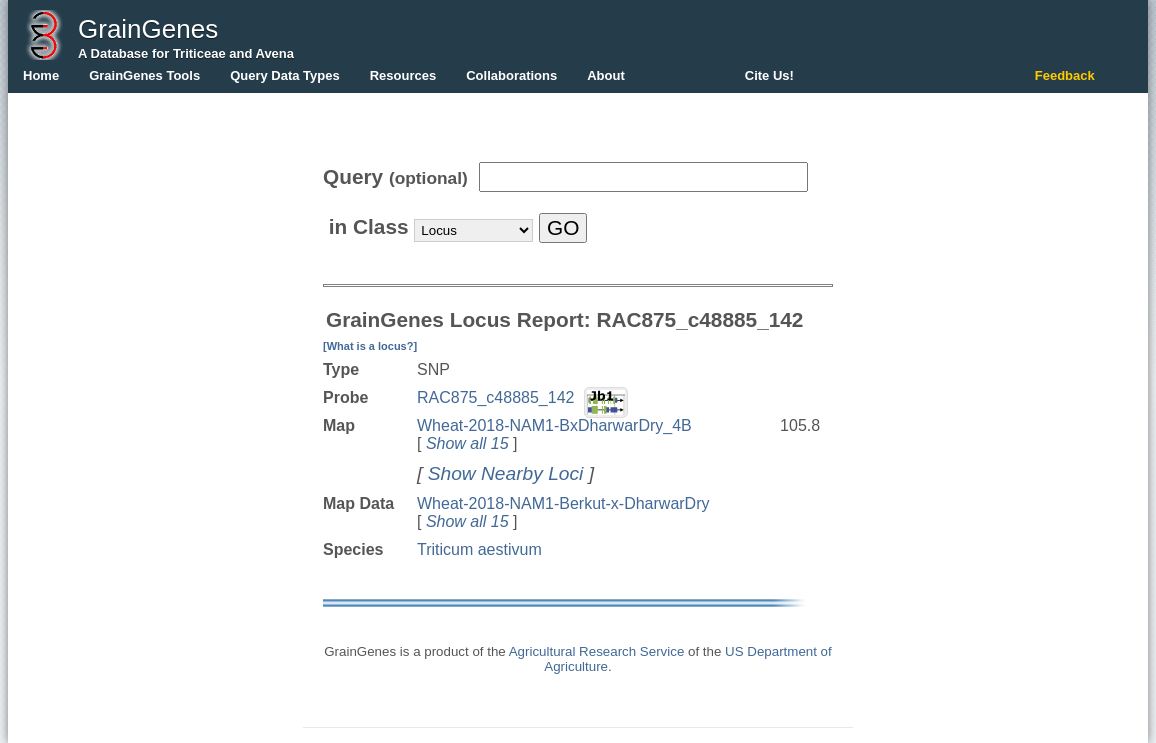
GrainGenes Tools (144, 75)
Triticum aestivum (479, 549)
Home (41, 75)
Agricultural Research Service (597, 651)
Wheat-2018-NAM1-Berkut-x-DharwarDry (563, 503)
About (606, 75)
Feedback (1065, 75)
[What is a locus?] (370, 346)
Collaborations (511, 75)
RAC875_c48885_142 (495, 397)
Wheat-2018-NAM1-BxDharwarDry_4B (554, 425)
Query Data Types (285, 75)
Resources (403, 75)
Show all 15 (467, 443)
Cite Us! (769, 75)
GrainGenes (148, 29)
